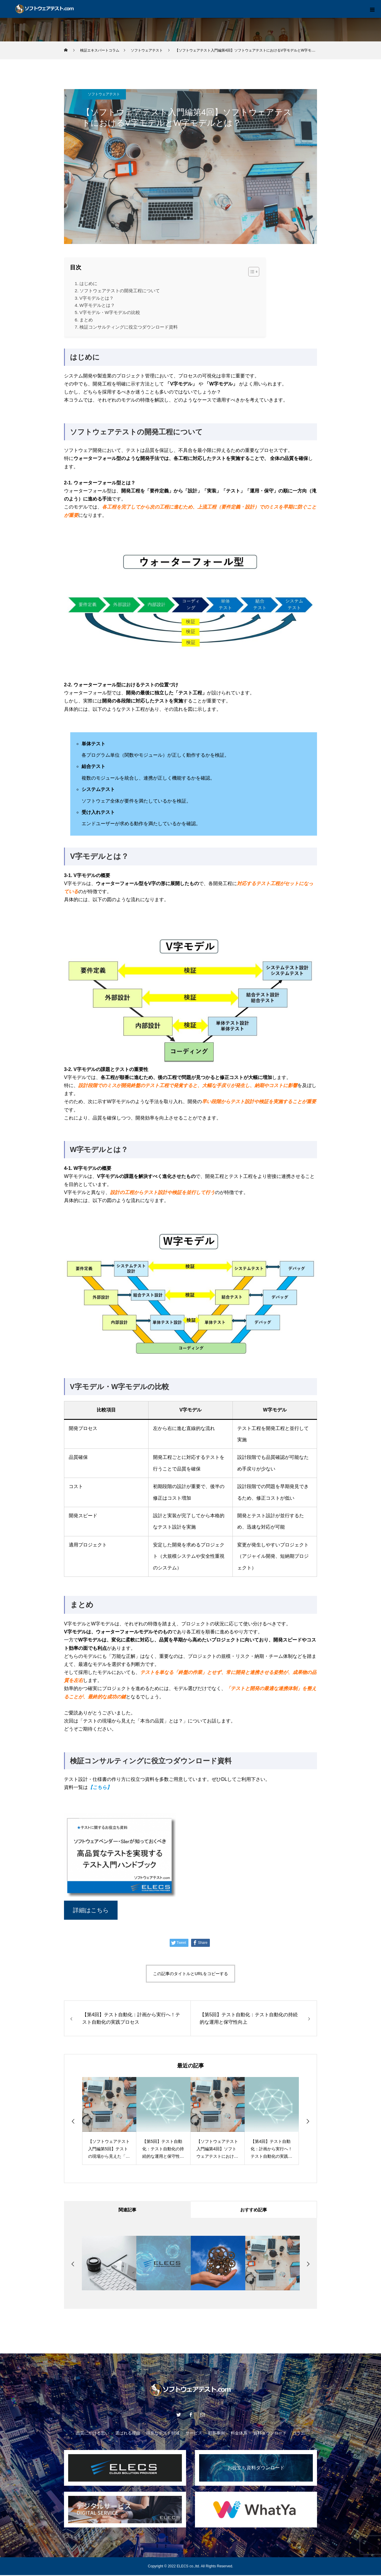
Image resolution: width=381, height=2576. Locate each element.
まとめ (86, 319)
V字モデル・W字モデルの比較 (109, 312)
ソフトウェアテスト (104, 94)
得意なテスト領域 (162, 2434)
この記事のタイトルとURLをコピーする (190, 1973)
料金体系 (239, 2434)
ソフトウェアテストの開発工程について (119, 290)
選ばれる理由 (127, 2434)
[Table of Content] (253, 271)
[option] (109, 2121)
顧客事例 (216, 2434)
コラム (299, 2434)
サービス (193, 2434)
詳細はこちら (91, 1910)
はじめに (88, 283)
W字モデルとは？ (97, 305)
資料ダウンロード (270, 2434)
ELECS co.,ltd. (188, 2567)
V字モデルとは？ (96, 298)
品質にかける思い (92, 2434)
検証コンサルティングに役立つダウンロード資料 (128, 326)
